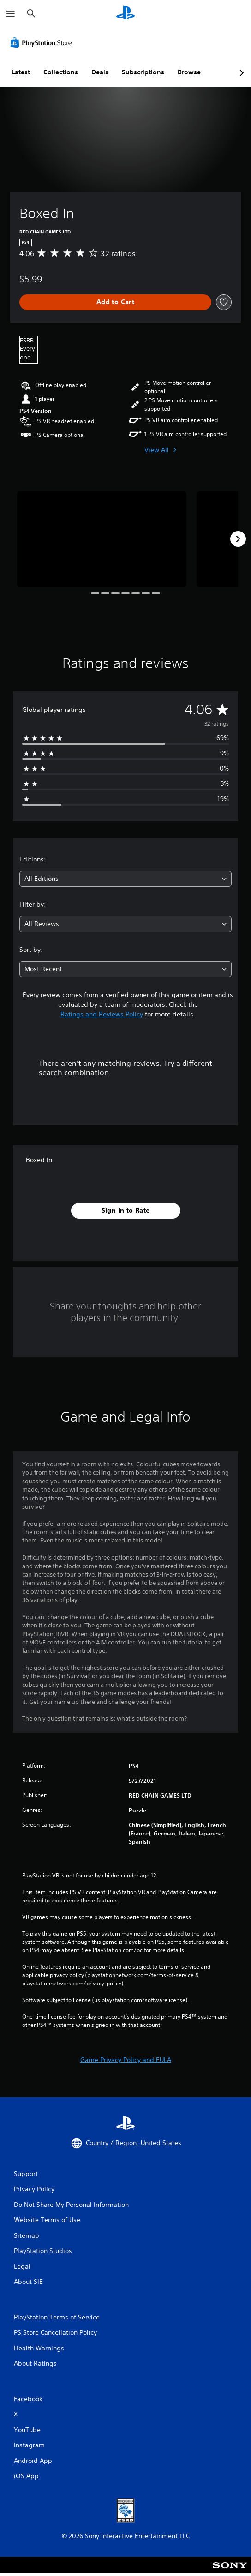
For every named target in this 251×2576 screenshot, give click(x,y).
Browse (189, 72)
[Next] (238, 539)
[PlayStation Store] (42, 42)
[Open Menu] (10, 14)
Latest (21, 72)
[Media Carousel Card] (101, 538)
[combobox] (125, 879)
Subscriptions (143, 72)
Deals (99, 72)
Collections (60, 72)
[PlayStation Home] (125, 13)
